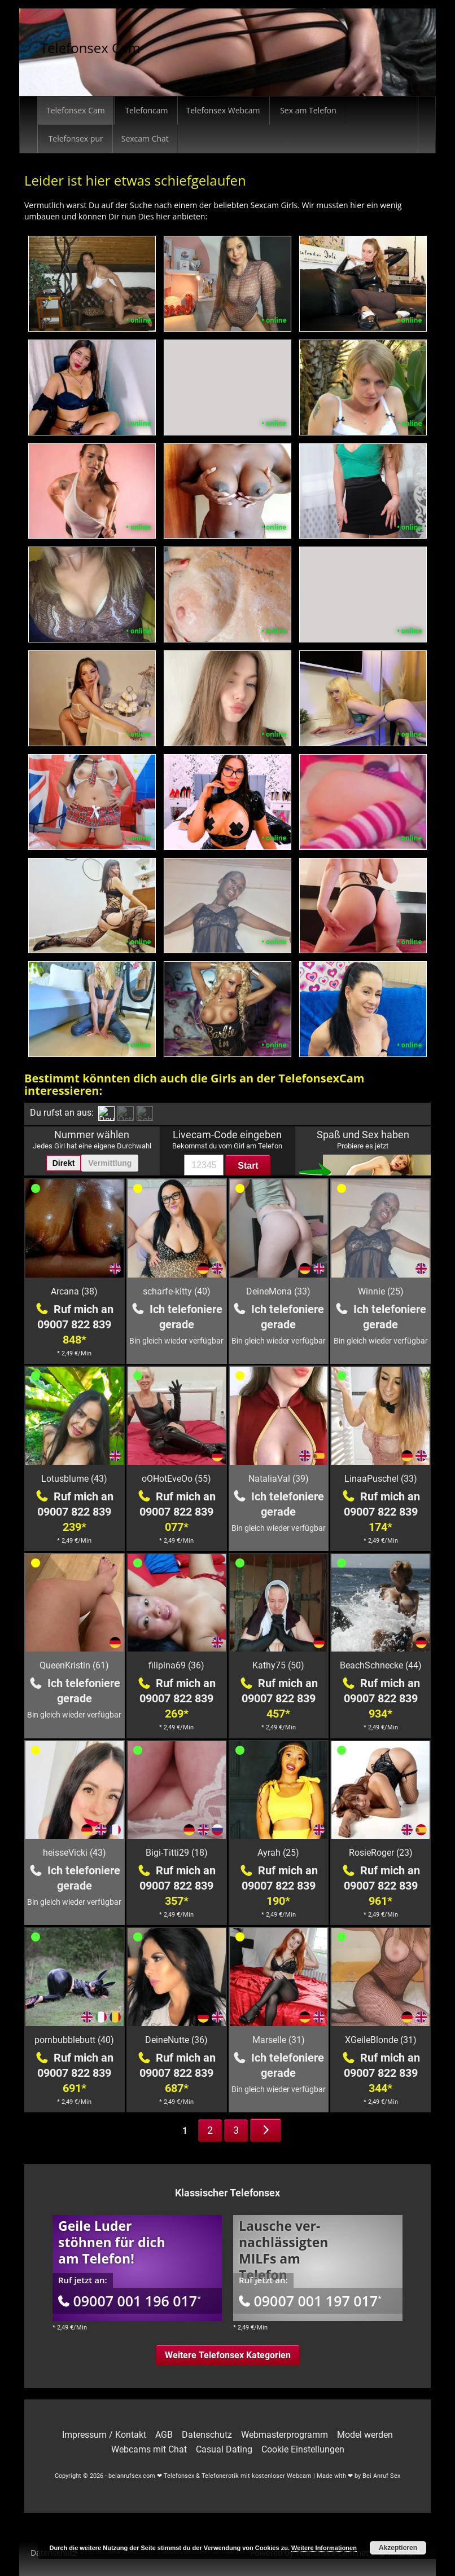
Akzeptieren (398, 2548)
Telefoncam (145, 110)
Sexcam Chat (145, 138)
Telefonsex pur (74, 138)
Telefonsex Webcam (223, 110)
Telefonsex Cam (90, 47)
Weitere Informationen (324, 2547)
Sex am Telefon (307, 110)
